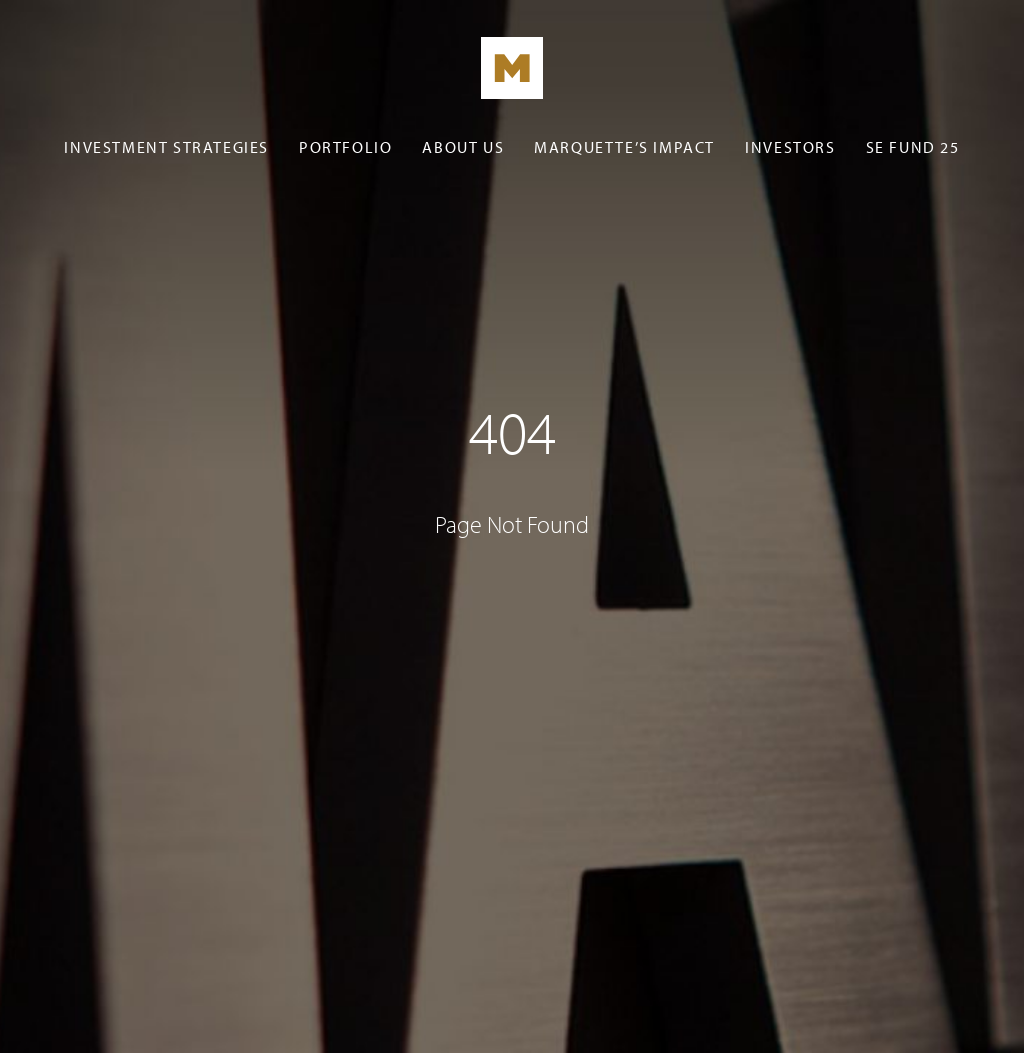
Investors (790, 147)
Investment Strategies (166, 147)
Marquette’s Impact (624, 147)
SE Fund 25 (913, 147)
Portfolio (345, 147)
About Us (463, 147)
